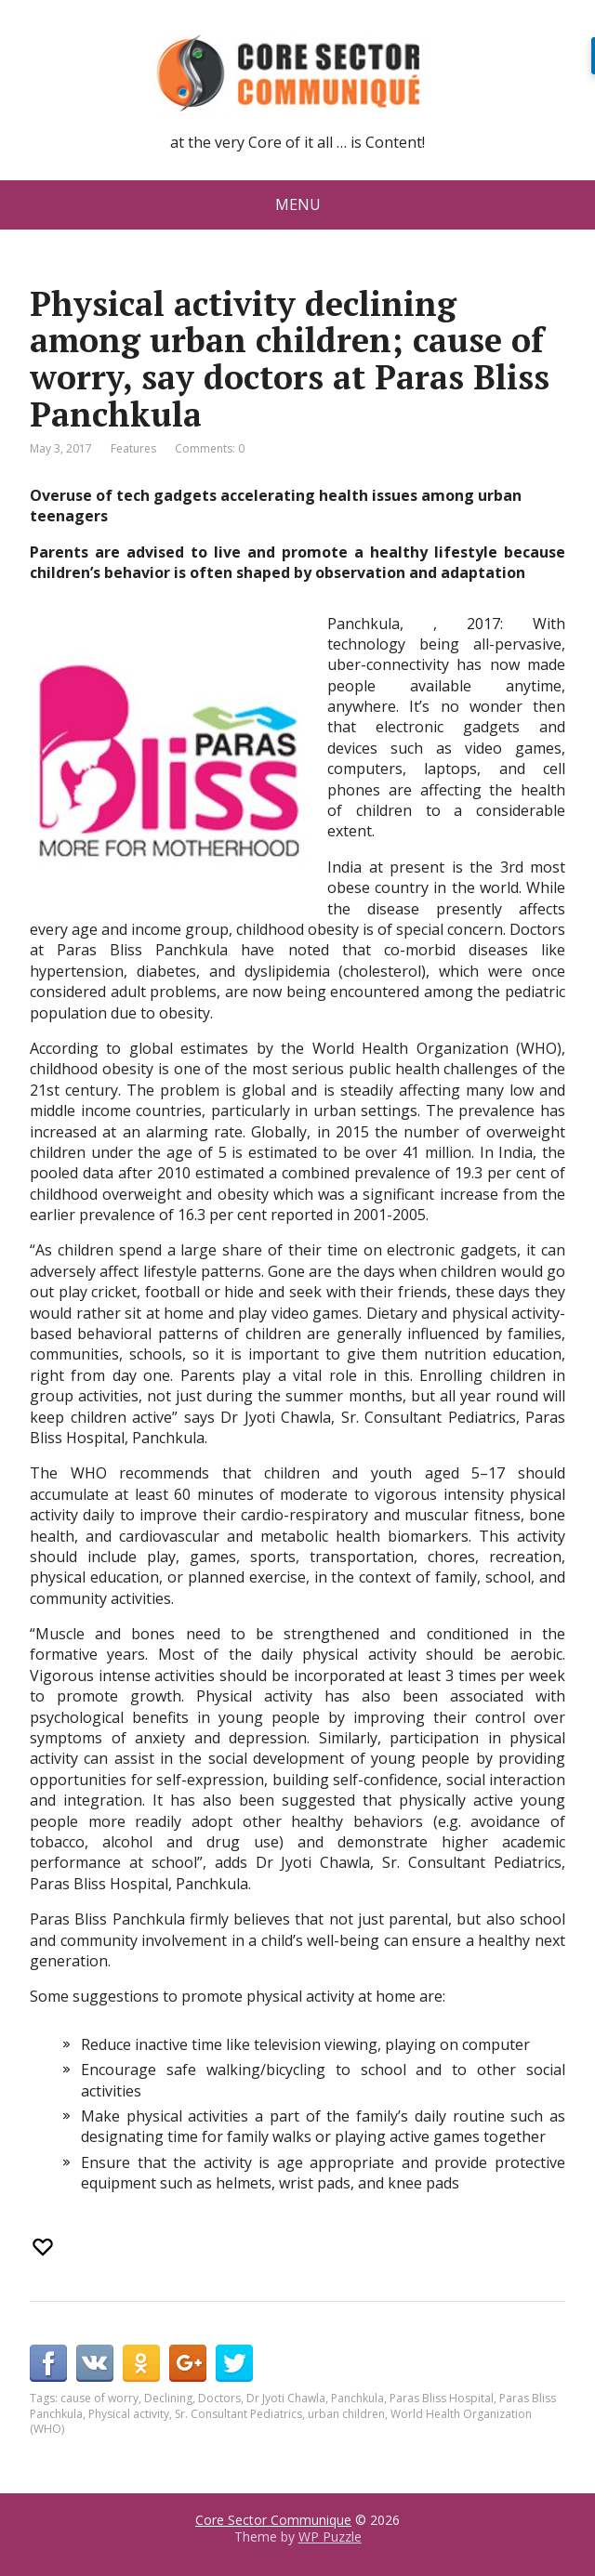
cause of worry (99, 2398)
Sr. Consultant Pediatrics (238, 2414)
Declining (168, 2398)
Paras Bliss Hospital (442, 2398)
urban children (346, 2414)
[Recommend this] (45, 2247)
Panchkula (357, 2398)
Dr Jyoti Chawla (285, 2398)
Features (133, 448)
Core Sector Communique (273, 2520)
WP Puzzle (330, 2536)
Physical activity (128, 2414)
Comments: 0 (210, 448)
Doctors (219, 2398)
